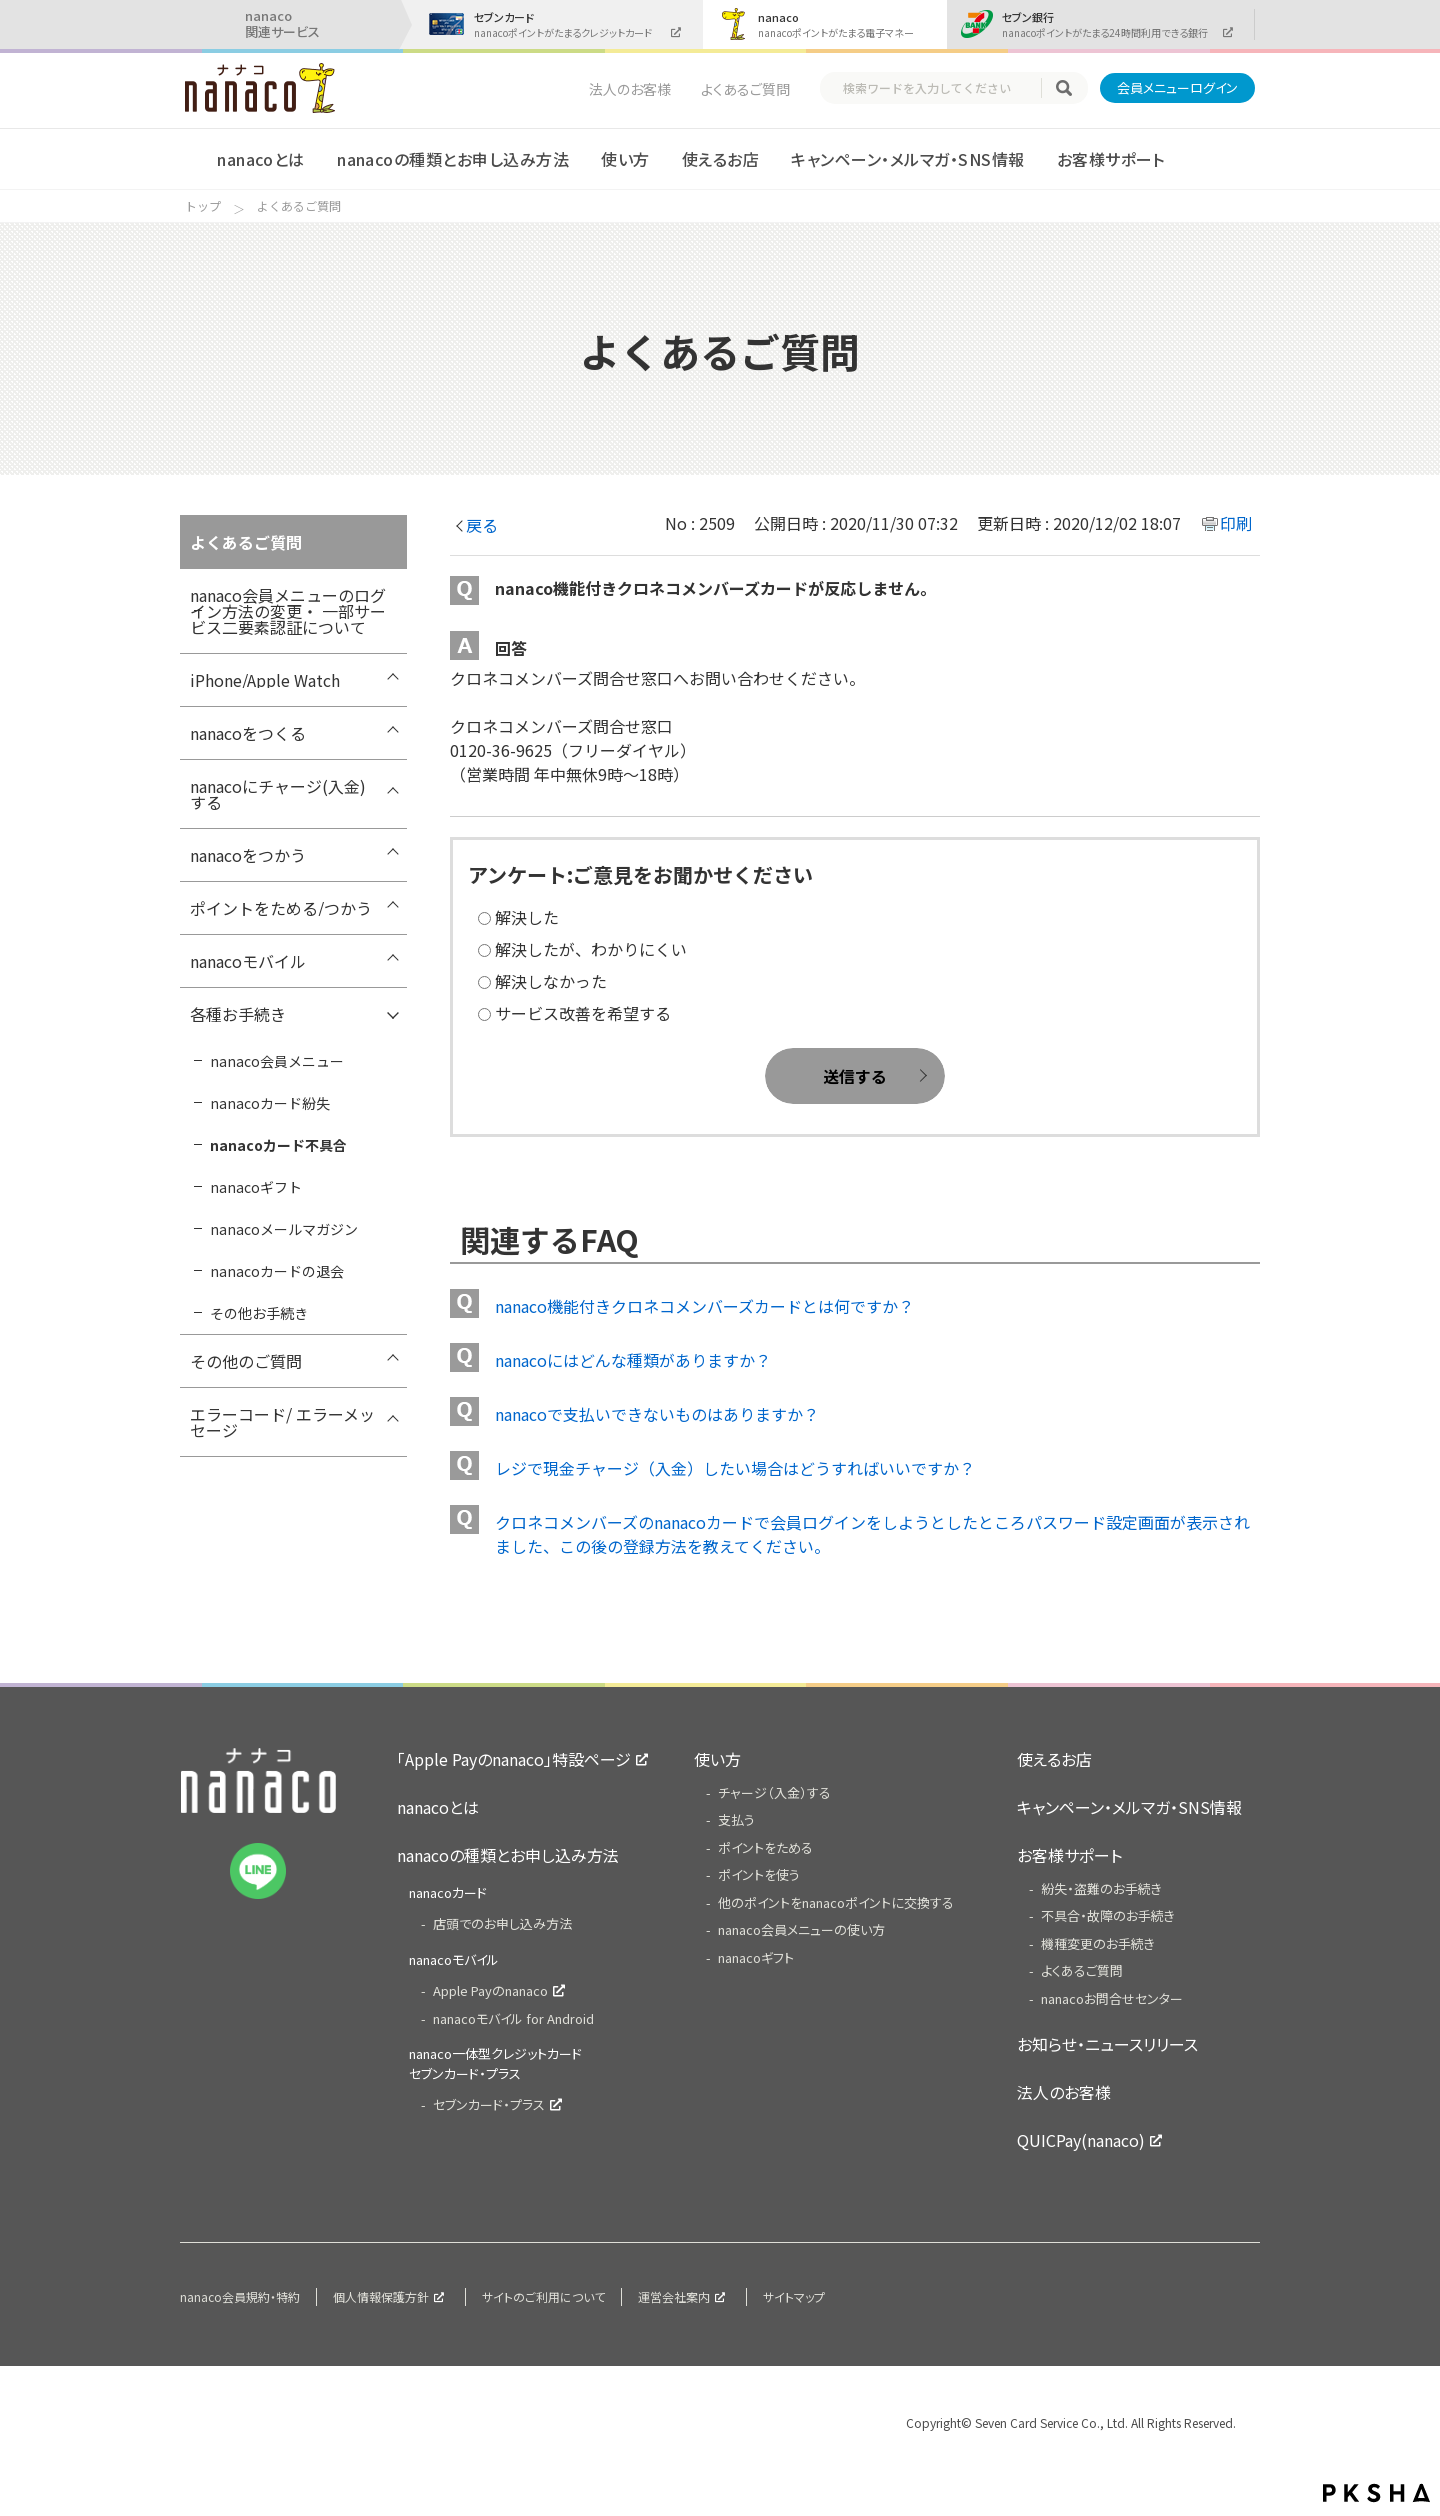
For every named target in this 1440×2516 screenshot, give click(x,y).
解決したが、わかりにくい (591, 949)
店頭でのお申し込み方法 (502, 1923)
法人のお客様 (630, 89)
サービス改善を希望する (583, 1013)
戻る (482, 525)
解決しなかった (551, 981)
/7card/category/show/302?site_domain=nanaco (392, 966)
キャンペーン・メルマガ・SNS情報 (907, 159)
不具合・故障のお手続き (1108, 1915)
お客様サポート (1111, 159)
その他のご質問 (246, 1361)
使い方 (625, 159)
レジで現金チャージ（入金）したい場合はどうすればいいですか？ (735, 1468)
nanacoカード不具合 (278, 1145)
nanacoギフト (256, 1187)
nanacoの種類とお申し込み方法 (453, 159)
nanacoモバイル (248, 961)
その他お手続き (259, 1313)
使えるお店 (720, 159)
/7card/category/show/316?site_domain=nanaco (392, 1419)
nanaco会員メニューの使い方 (801, 1929)
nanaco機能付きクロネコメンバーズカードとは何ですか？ (704, 1306)
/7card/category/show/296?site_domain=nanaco (392, 860)
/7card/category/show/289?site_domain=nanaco (392, 738)
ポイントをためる (765, 1847)
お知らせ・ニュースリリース (1107, 2044)
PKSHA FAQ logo (1376, 2493)
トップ (203, 206)
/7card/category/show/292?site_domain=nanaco (392, 791)
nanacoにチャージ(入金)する (278, 794)
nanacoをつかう (248, 855)
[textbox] (940, 88)
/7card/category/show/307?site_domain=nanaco (392, 1019)
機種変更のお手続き (1098, 1943)
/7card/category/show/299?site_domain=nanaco (392, 913)
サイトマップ (794, 2296)
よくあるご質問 (745, 89)
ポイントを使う (759, 1874)
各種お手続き (238, 1014)
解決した (527, 917)
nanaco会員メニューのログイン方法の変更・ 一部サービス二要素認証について (288, 611)
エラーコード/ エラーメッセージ (282, 1422)
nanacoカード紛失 (270, 1103)
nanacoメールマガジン (284, 1229)
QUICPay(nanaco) (1081, 2140)
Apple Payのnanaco (490, 1990)
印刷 (1236, 523)
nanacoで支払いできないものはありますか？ (657, 1414)
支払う (736, 1819)
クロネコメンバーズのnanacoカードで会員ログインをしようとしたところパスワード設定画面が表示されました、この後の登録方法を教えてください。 (872, 1534)
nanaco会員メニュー (277, 1061)
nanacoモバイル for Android (513, 2018)
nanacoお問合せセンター (1112, 1998)
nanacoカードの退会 (277, 1271)
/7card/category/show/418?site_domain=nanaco (392, 685)
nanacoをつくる (248, 733)
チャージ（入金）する (774, 1792)
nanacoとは (261, 159)
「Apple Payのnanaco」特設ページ (514, 1759)
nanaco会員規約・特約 (240, 2296)
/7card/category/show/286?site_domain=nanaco (392, 1366)
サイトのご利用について (543, 2296)
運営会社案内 (674, 2296)
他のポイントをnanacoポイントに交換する (836, 1902)
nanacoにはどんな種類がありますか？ (633, 1360)
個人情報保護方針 (381, 2296)
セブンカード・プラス (489, 2104)
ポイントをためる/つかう (281, 908)
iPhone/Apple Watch (265, 680)
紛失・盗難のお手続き (1101, 1888)
